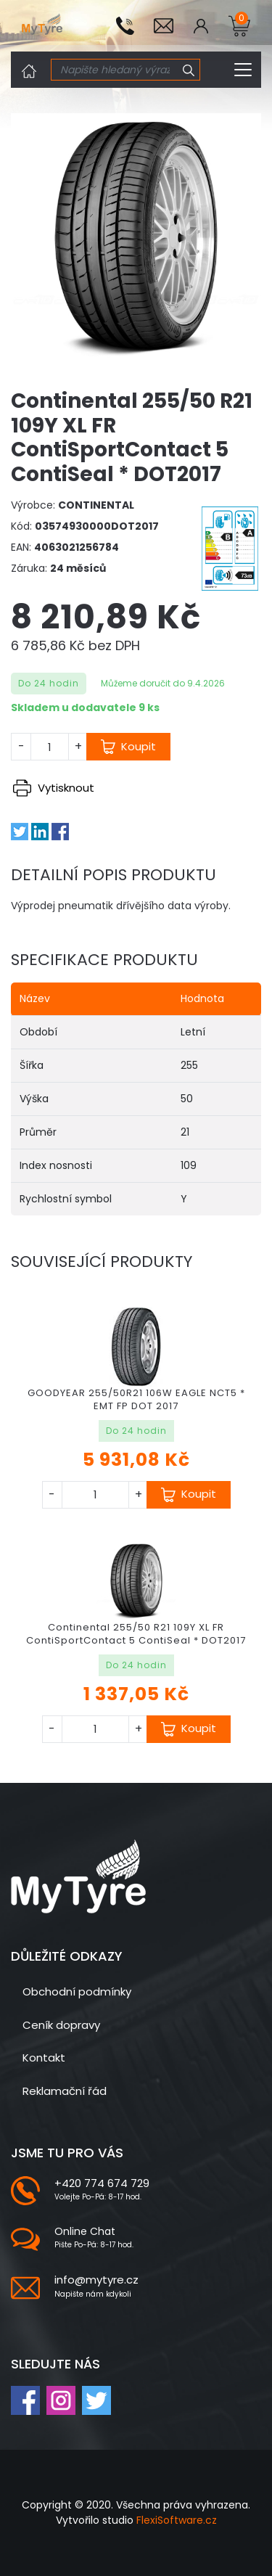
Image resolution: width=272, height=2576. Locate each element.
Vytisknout (53, 787)
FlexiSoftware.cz (176, 2520)
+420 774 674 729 (101, 2183)
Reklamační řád (64, 2091)
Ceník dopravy (61, 2025)
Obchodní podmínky (76, 1991)
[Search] (114, 70)
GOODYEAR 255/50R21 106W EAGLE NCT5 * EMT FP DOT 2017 (136, 1399)
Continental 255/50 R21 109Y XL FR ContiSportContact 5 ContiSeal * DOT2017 (136, 1633)
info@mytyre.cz (96, 2279)
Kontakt (43, 2057)
